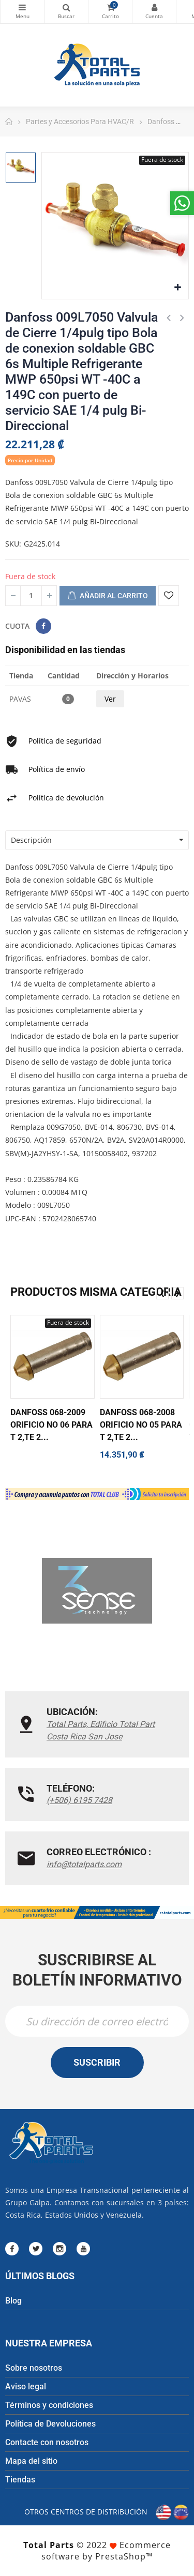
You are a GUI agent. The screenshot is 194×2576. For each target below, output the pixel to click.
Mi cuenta (154, 7)
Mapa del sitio (31, 2461)
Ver (110, 699)
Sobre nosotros (33, 2368)
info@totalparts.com (84, 1864)
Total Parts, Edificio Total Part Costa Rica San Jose (101, 1730)
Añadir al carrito (107, 596)
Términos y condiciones (49, 2405)
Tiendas (20, 2479)
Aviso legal (25, 2386)
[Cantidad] (31, 595)
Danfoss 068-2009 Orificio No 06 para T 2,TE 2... (51, 1424)
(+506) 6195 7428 (79, 1800)
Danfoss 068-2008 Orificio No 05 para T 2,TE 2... (141, 1424)
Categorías (22, 7)
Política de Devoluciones (50, 2424)
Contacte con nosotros (46, 2442)
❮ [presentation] (162, 1293)
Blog (13, 2301)
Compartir (43, 626)
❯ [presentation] (177, 1293)
